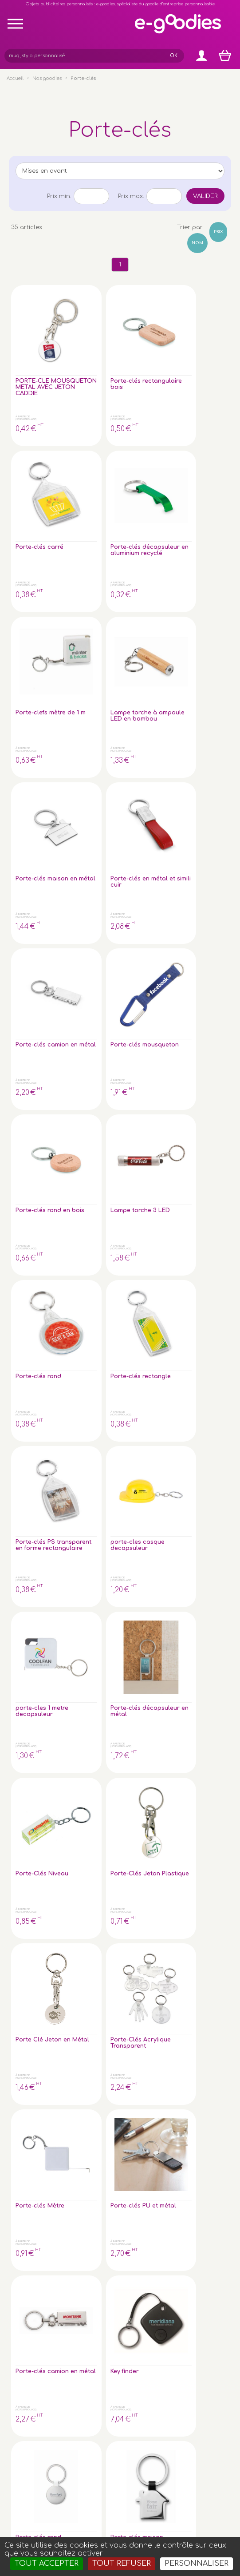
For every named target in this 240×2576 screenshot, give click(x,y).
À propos (200, 2256)
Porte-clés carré (141, 345)
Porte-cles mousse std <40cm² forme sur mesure (146, 1237)
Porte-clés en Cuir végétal (145, 1358)
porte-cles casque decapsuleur (201, 727)
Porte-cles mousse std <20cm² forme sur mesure (90, 1237)
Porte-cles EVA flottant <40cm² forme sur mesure (202, 1237)
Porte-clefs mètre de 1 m (34, 471)
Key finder (85, 1101)
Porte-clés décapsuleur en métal (89, 854)
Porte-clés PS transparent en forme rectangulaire (146, 730)
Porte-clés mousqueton (89, 598)
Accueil (15, 78)
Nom (197, 243)
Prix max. (131, 196)
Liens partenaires (211, 2263)
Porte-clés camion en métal (31, 601)
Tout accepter (47, 2564)
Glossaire (201, 2248)
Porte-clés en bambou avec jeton (36, 1234)
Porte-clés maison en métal (141, 474)
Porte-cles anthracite (86, 1358)
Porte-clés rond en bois (144, 598)
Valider (205, 196)
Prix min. (59, 196)
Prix (218, 232)
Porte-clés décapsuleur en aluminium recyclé (201, 351)
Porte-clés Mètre (141, 978)
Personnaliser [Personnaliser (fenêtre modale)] (196, 2564)
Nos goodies (47, 78)
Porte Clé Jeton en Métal (29, 981)
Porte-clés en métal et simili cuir (202, 474)
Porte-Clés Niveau (141, 851)
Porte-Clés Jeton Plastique (197, 854)
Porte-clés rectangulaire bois (90, 348)
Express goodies (210, 2226)
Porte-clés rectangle (86, 724)
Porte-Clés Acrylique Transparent (88, 981)
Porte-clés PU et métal (202, 978)
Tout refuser (121, 2564)
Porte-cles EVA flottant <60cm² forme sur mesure (35, 1364)
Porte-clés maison (197, 1104)
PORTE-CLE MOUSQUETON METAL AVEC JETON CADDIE (38, 354)
